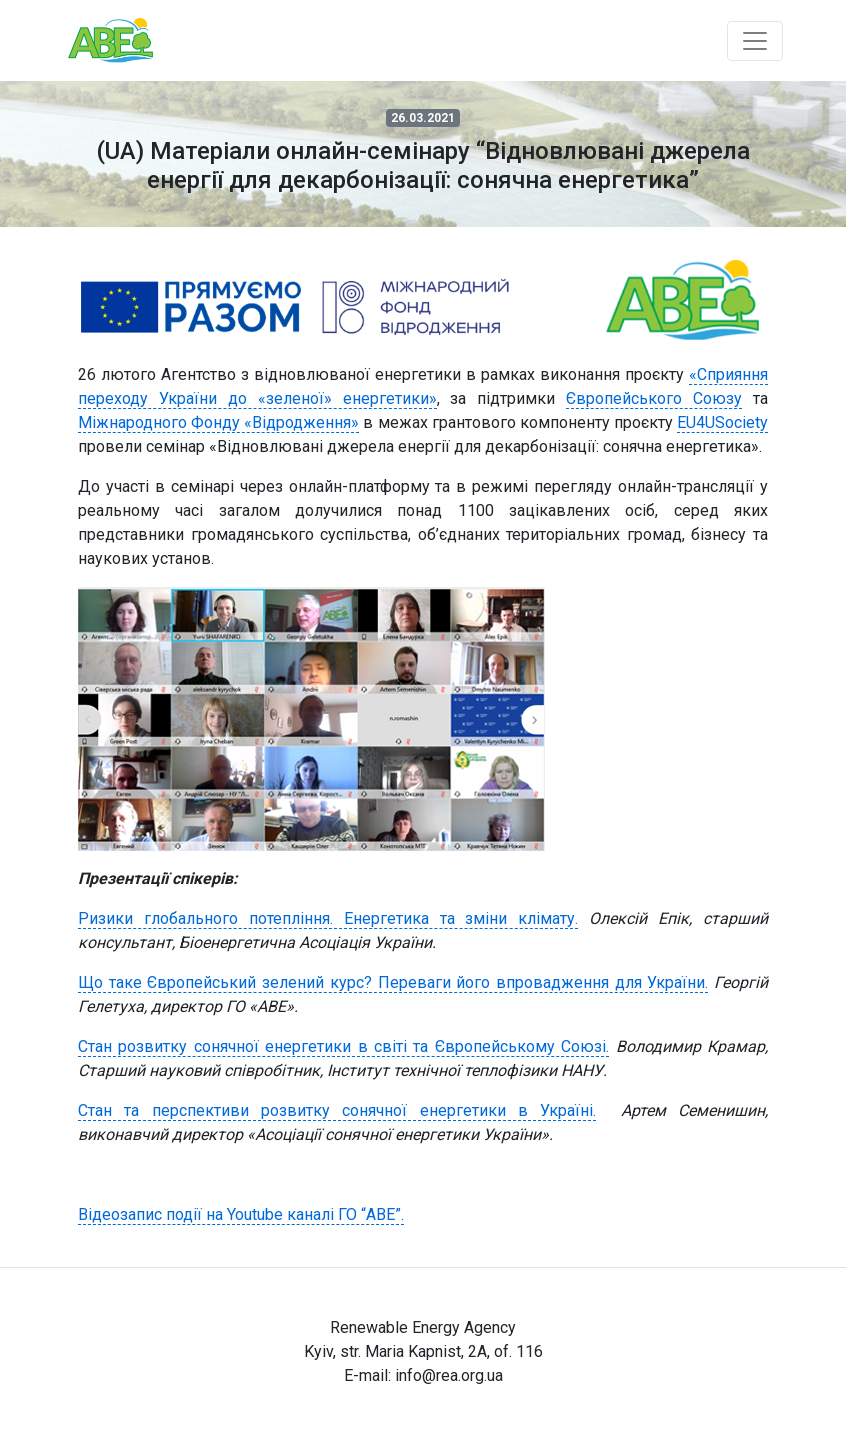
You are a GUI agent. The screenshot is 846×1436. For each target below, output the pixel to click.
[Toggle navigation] (755, 41)
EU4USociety (722, 422)
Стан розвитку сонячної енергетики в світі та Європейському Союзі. (343, 1046)
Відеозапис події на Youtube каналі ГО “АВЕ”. (241, 1214)
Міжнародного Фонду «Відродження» (218, 422)
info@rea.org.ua (449, 1375)
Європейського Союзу (654, 398)
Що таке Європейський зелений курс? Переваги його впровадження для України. (393, 982)
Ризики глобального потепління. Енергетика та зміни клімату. (328, 918)
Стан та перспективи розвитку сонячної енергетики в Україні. (337, 1110)
